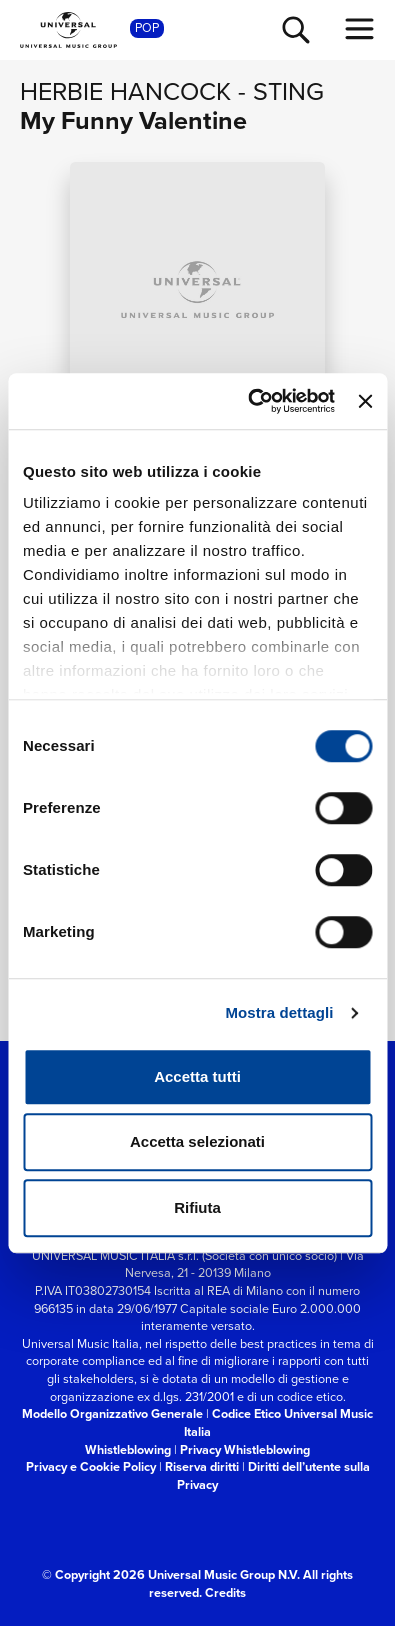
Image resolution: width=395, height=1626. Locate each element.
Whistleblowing (128, 1449)
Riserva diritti (202, 1466)
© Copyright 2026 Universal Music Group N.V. (171, 1574)
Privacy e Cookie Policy (91, 1466)
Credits (225, 1592)
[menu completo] (360, 29)
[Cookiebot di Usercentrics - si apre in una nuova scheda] (252, 401)
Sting (288, 91)
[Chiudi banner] (365, 401)
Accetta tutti (197, 1076)
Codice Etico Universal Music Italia (278, 1422)
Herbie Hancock (125, 91)
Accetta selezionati (197, 1141)
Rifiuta (197, 1207)
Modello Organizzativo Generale (112, 1413)
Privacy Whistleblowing (245, 1449)
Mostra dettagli (279, 1012)
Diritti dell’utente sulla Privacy (273, 1475)
